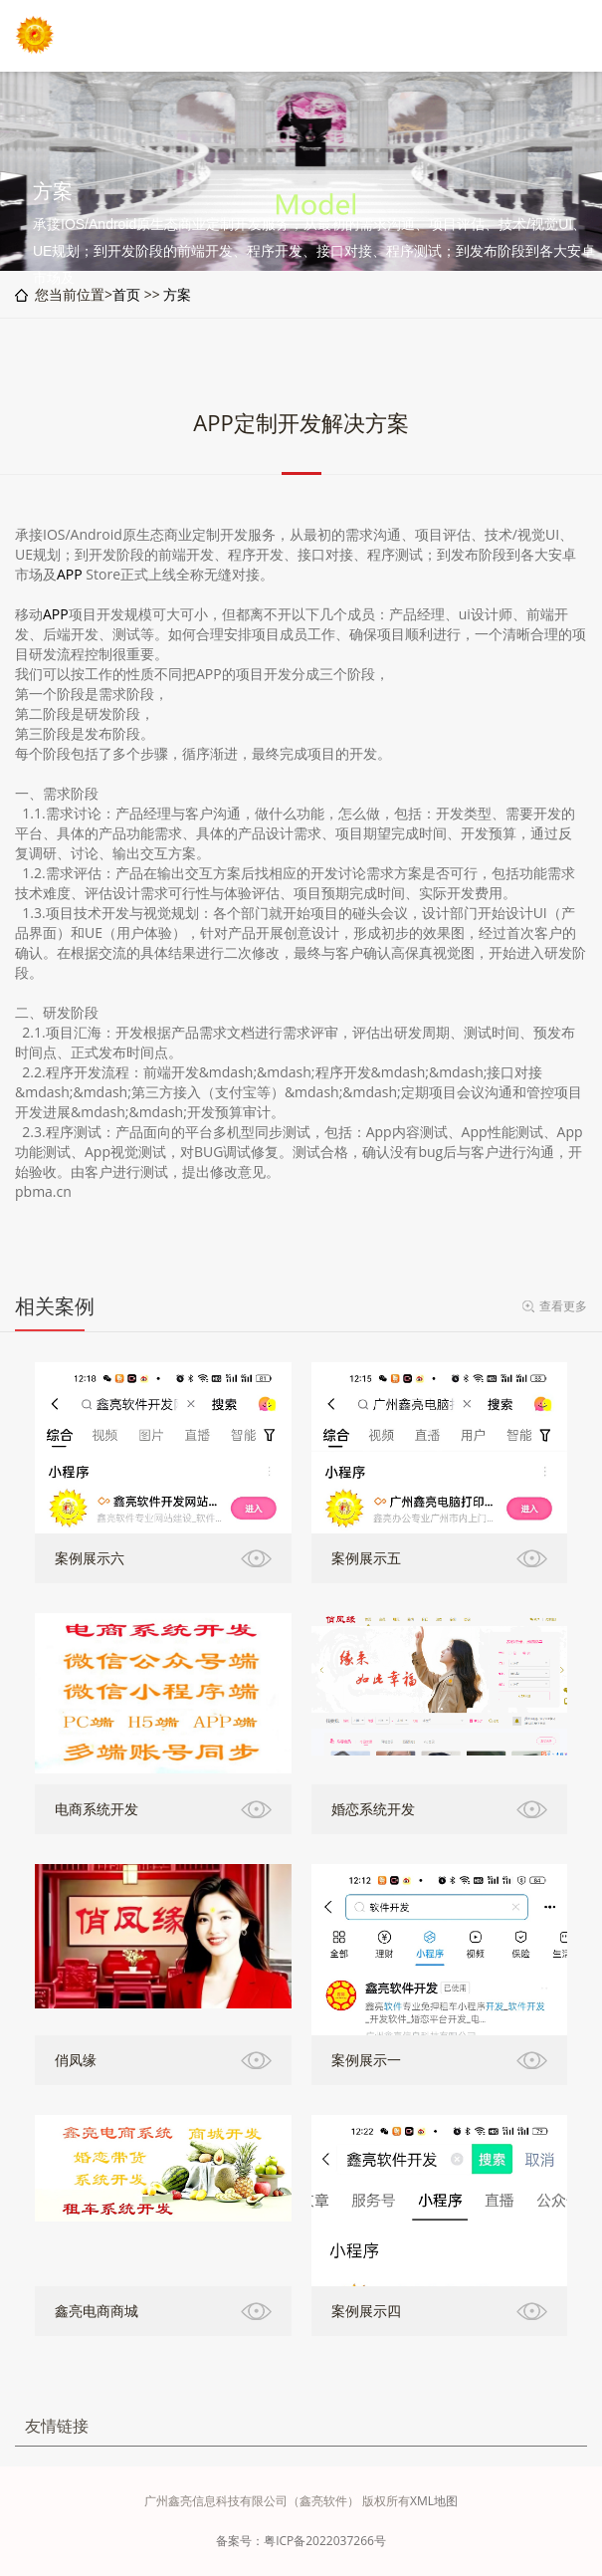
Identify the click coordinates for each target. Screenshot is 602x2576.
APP (70, 574)
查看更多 (563, 1305)
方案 (177, 294)
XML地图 (434, 2500)
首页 (126, 294)
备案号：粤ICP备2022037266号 (301, 2540)
